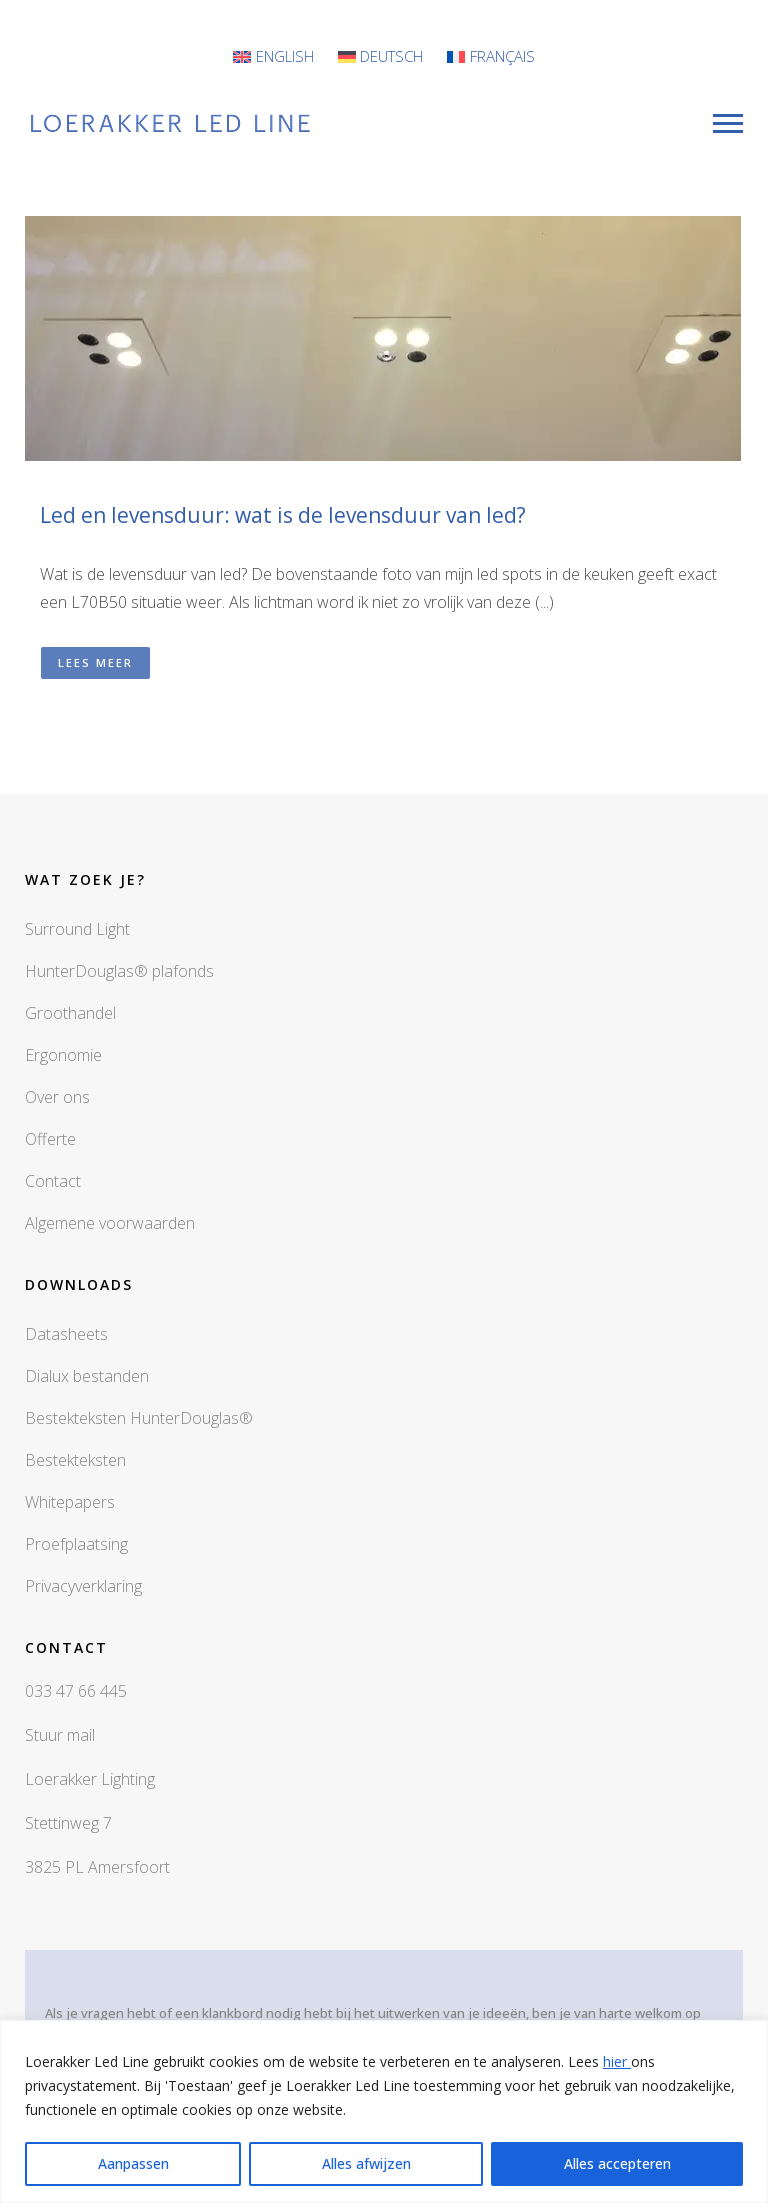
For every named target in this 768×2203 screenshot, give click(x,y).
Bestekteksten (75, 1460)
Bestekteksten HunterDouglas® (139, 1418)
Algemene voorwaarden (110, 1223)
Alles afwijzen (366, 2163)
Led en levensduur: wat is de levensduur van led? (283, 515)
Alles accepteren (617, 2163)
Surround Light (77, 929)
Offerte (50, 1139)
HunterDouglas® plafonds (119, 971)
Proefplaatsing (76, 1544)
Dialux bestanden (87, 1376)
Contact (53, 1181)
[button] (384, 458)
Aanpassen (133, 2163)
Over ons (57, 1097)
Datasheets (66, 1334)
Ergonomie (63, 1055)
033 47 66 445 (76, 1691)
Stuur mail (60, 1735)
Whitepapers (70, 1502)
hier (617, 2061)
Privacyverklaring (83, 1586)
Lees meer (95, 662)
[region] (384, 2111)
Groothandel (70, 1013)
